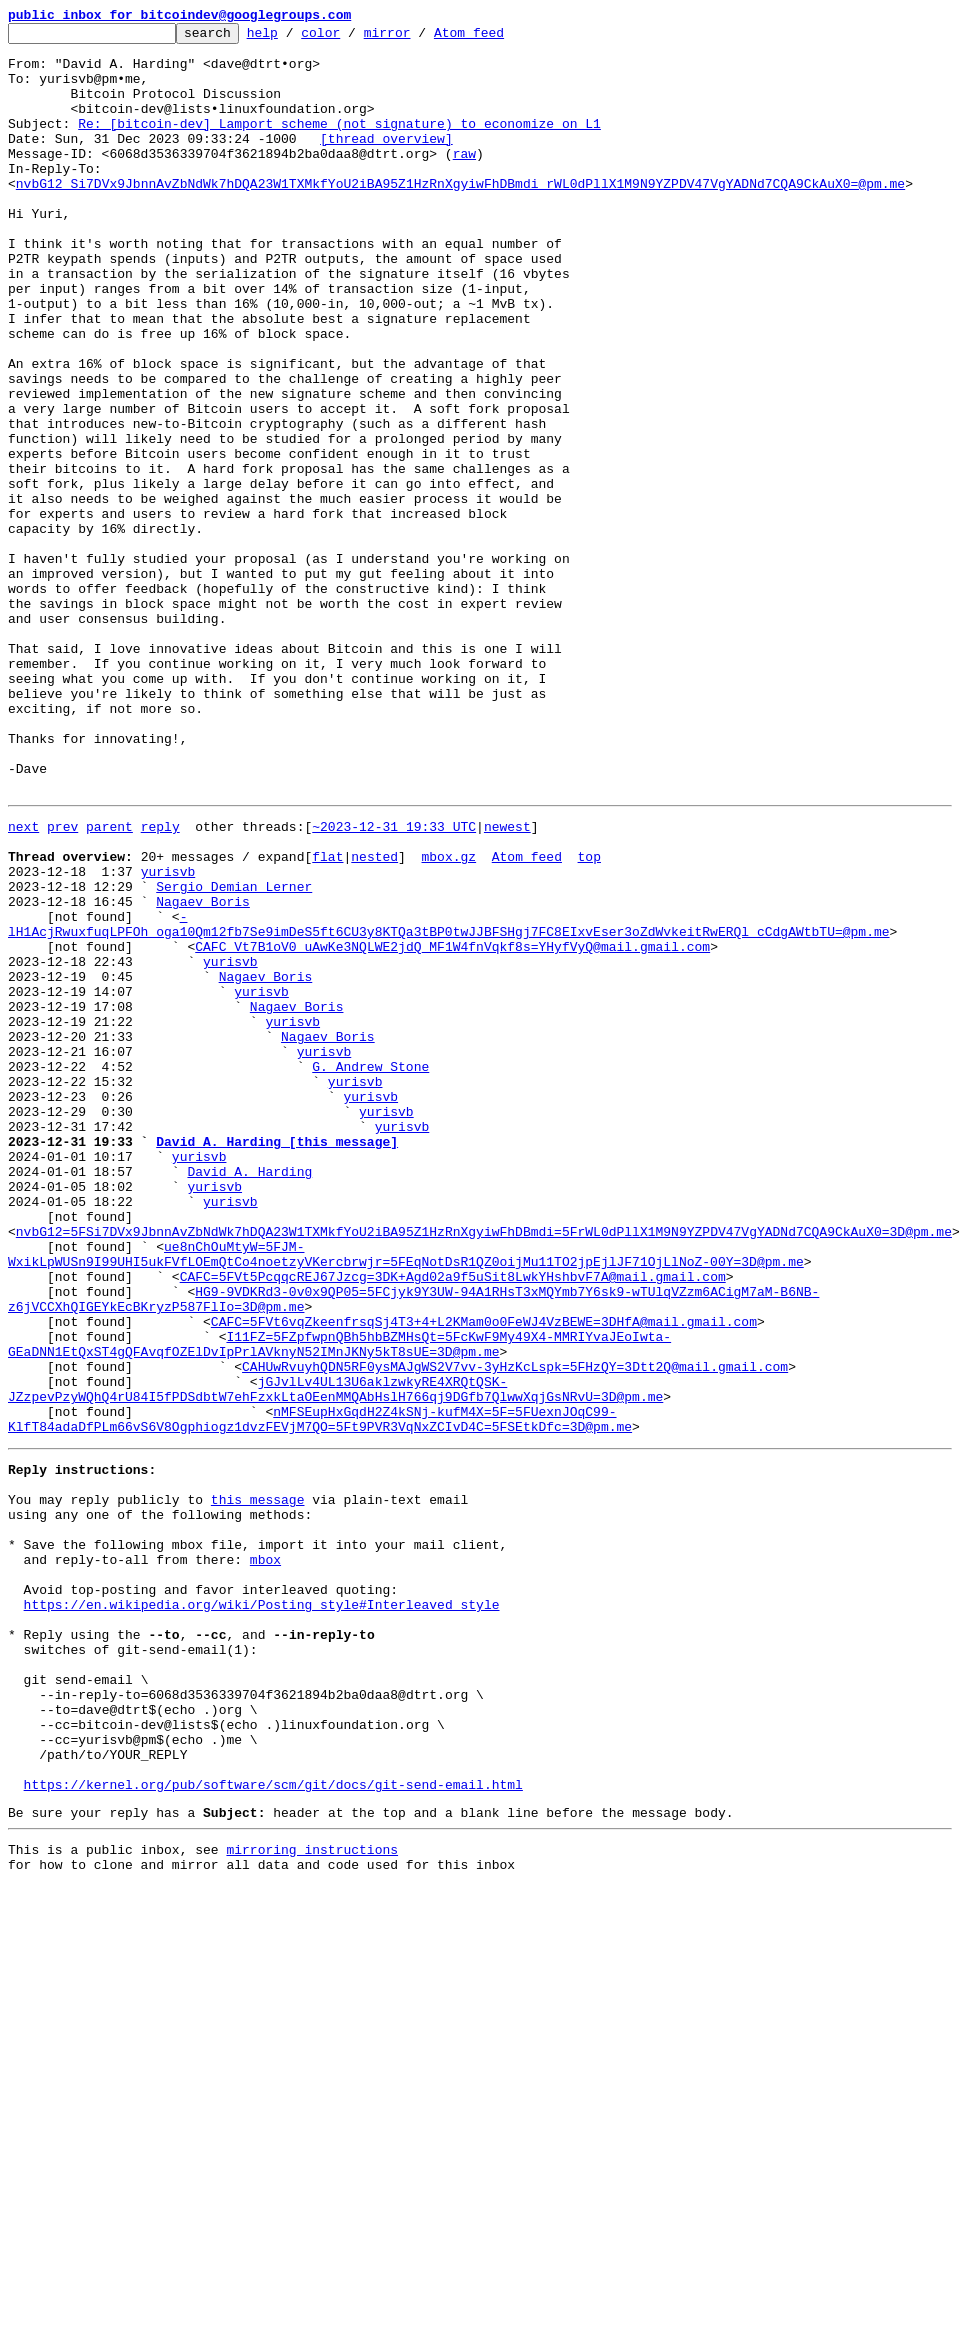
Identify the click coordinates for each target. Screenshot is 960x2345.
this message (258, 1784)
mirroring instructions (312, 2197)
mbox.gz (448, 1018)
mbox (265, 1856)
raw (464, 180)
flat (327, 1018)
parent (109, 982)
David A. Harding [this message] (277, 1360)
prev (62, 982)
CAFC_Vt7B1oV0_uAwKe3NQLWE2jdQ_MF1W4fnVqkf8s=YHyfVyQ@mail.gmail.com (452, 1126)
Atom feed (500, 38)
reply (160, 982)
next (23, 982)
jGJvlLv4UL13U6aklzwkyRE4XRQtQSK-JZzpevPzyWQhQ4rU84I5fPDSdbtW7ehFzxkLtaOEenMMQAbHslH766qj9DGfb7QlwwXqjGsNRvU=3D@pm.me (335, 1657)
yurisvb (168, 1036)
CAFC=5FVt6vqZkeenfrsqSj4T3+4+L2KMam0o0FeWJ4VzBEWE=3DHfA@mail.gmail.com (484, 1576)
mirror (418, 38)
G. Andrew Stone (370, 1270)
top (588, 1018)
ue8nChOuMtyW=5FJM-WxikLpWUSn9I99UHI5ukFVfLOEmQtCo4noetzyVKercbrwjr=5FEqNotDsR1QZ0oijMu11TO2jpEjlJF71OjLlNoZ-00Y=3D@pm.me (406, 1495)
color (351, 38)
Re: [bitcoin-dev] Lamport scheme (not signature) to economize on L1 (339, 144)
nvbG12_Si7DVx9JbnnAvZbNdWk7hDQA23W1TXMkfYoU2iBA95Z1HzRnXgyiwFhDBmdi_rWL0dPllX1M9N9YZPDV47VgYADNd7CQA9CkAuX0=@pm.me (460, 216)
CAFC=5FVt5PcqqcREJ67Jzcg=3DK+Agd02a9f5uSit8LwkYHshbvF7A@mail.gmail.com (453, 1522)
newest (507, 982)
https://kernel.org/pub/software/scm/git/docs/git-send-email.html (273, 2126)
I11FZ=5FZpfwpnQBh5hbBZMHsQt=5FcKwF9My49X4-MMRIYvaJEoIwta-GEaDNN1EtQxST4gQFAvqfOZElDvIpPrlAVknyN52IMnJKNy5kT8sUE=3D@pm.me (339, 1603)
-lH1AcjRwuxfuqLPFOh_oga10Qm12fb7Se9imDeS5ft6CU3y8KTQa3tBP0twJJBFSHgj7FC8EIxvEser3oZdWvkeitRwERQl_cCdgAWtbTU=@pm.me (448, 1099)
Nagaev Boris (203, 1072)
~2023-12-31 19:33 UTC (394, 982)
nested (374, 1018)
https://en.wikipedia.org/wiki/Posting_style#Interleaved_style (262, 1910)
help (293, 38)
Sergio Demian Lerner (234, 1054)
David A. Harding (249, 1396)
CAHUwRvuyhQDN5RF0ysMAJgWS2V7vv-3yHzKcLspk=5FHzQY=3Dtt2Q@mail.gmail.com (515, 1630)
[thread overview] (386, 162)
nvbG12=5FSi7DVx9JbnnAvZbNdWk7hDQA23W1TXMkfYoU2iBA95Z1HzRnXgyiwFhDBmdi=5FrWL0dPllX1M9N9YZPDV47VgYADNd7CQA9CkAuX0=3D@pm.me (484, 1468)
